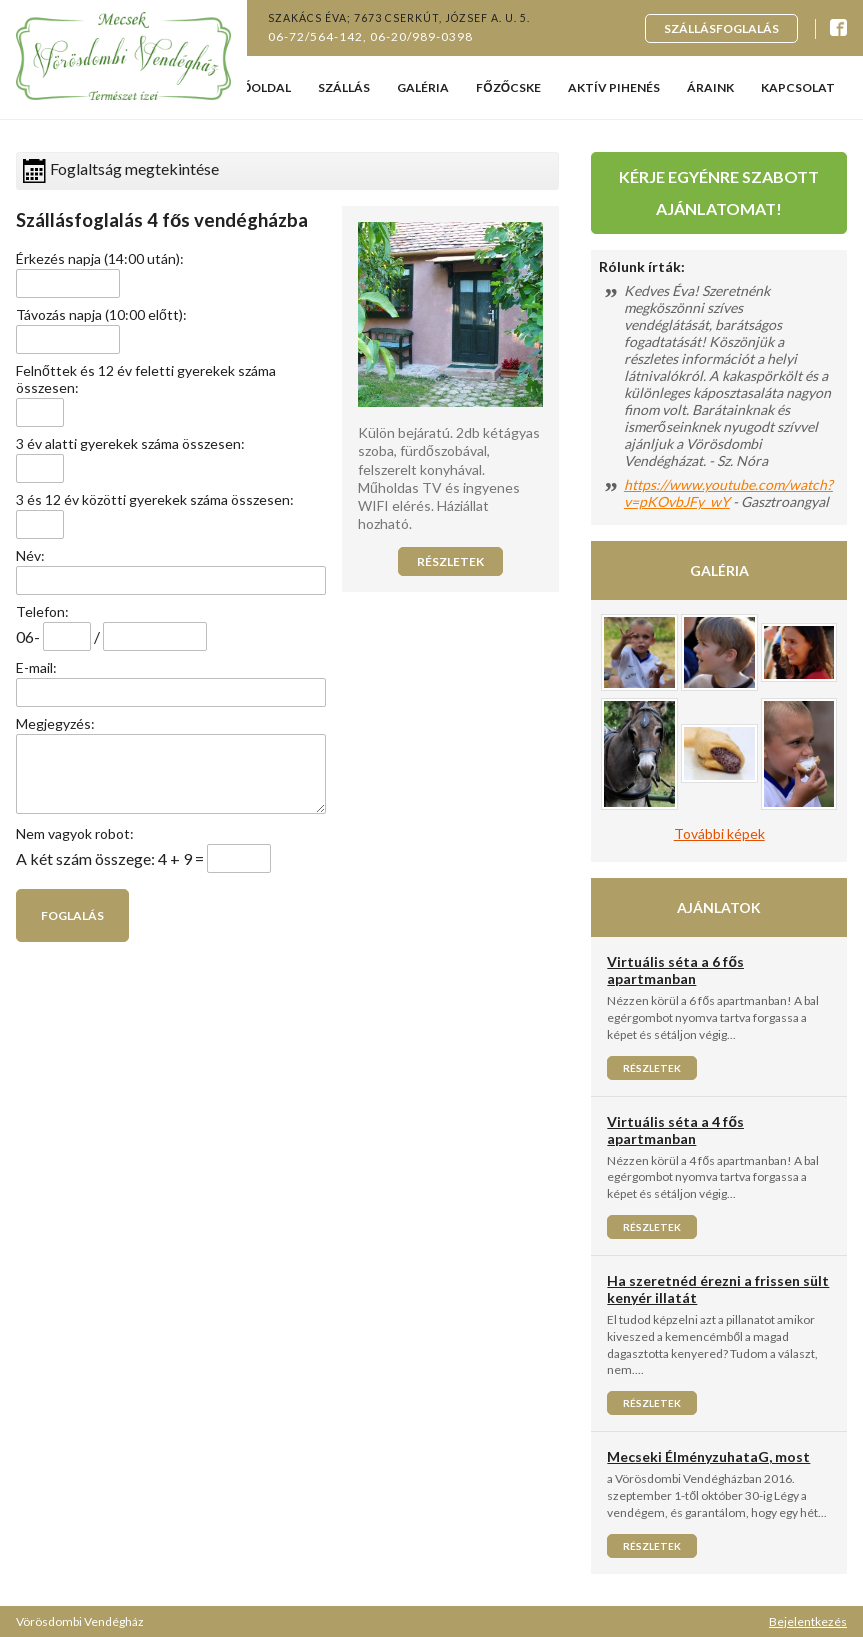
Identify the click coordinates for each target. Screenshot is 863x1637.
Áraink (710, 87)
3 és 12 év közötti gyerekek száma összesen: (155, 499)
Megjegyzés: (55, 723)
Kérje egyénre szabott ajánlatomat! (719, 192)
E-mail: (36, 667)
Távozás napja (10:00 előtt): (101, 314)
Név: (30, 555)
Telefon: (42, 611)
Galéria (423, 87)
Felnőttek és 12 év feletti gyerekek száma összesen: (146, 379)
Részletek (450, 561)
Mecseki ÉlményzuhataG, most (708, 1456)
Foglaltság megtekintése (121, 171)
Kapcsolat (798, 87)
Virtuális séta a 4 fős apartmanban (675, 1130)
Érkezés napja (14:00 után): (100, 258)
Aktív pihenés (614, 87)
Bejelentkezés (808, 1621)
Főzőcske (508, 87)
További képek (719, 833)
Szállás (344, 87)
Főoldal (263, 87)
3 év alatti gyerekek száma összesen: (130, 443)
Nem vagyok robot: (75, 833)
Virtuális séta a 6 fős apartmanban (675, 970)
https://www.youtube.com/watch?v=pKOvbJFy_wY (728, 493)
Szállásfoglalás (721, 28)
